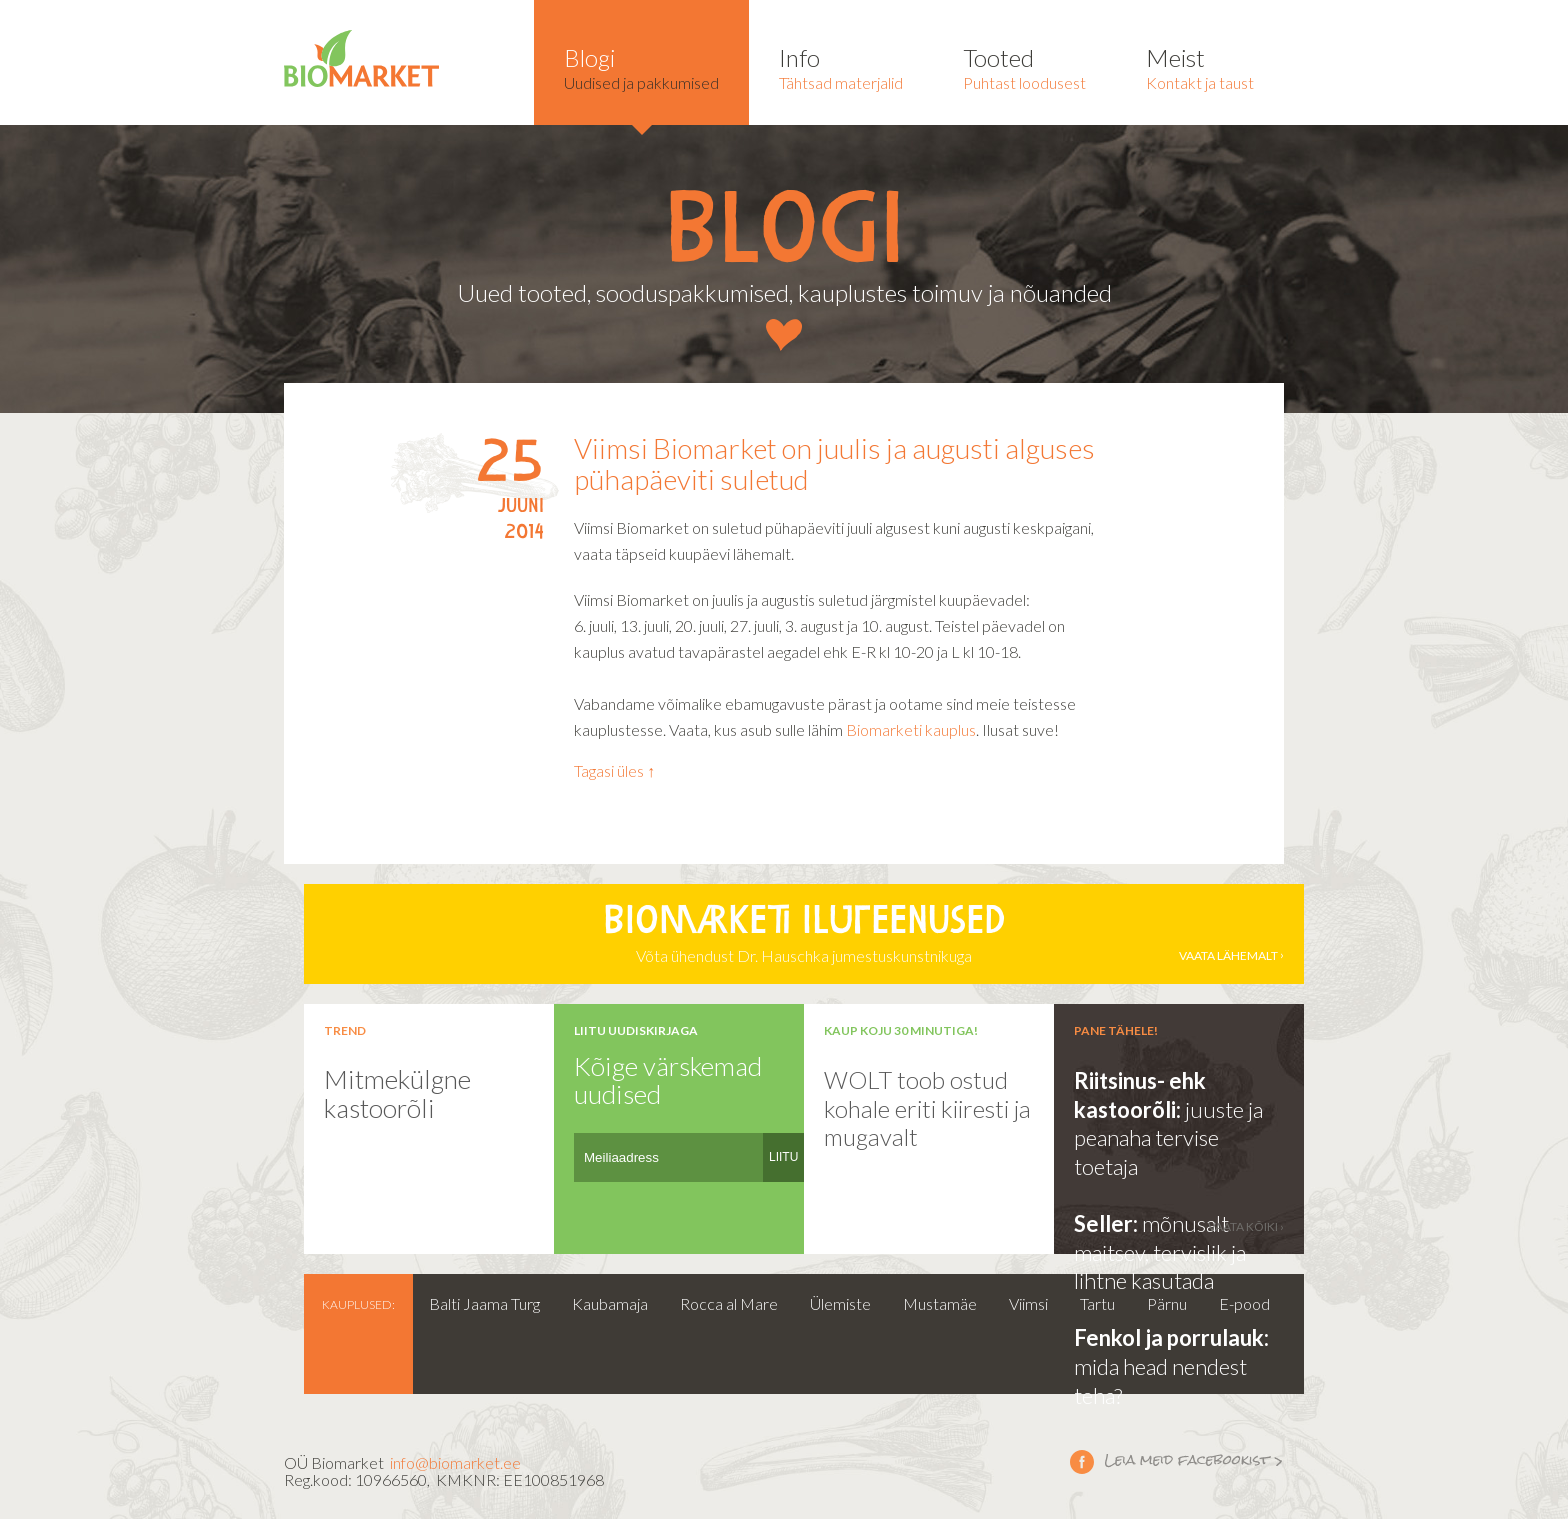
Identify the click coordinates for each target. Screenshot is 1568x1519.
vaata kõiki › (1246, 1226)
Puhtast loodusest (1024, 67)
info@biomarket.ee (455, 1462)
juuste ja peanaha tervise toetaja (1168, 1138)
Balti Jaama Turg (484, 1303)
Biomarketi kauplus (911, 729)
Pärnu (1167, 1303)
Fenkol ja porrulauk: (1171, 1337)
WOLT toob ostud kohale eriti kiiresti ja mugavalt (927, 1108)
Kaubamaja (610, 1303)
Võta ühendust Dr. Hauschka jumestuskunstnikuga (804, 934)
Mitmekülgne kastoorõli (397, 1093)
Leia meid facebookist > (1082, 1461)
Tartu (1097, 1303)
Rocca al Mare (729, 1303)
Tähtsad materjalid (841, 67)
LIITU (783, 1157)
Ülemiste (840, 1303)
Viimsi (1028, 1303)
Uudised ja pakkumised (641, 67)
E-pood (1244, 1303)
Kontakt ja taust (1200, 67)
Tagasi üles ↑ (614, 770)
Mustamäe (940, 1303)
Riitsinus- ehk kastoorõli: (1140, 1095)
